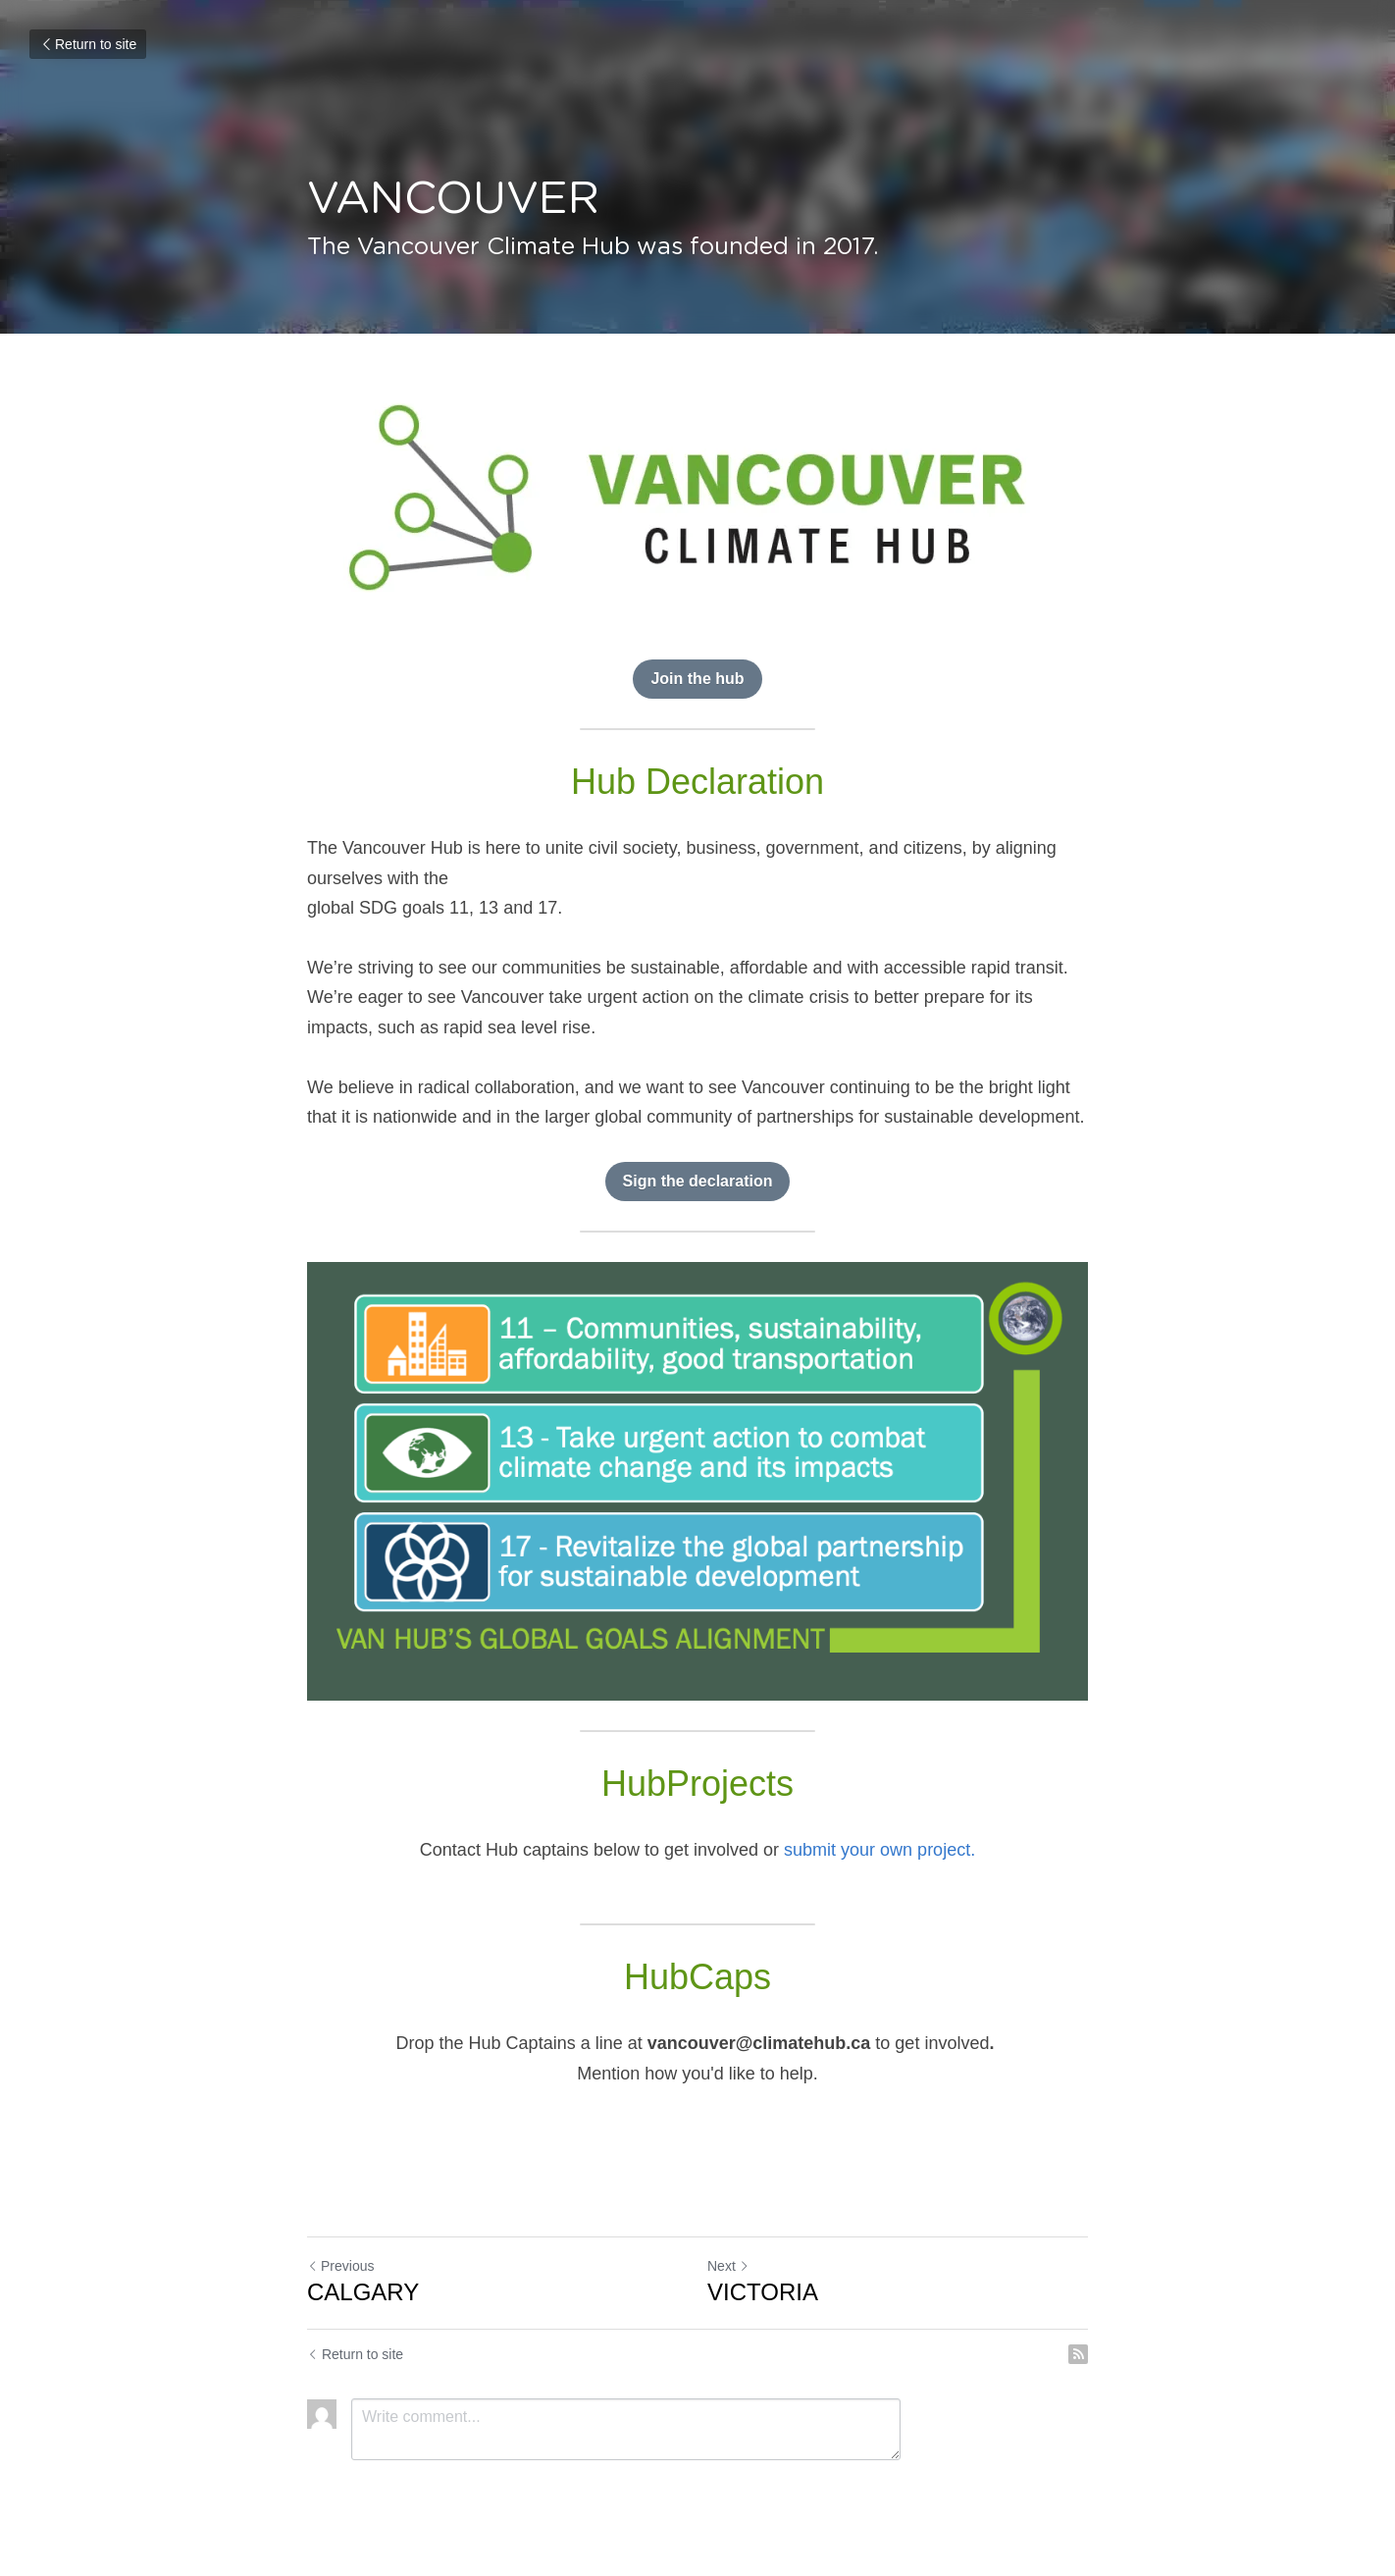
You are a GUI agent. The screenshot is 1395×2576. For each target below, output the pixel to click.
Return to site (87, 44)
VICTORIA (762, 2292)
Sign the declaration (698, 1181)
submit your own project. (879, 1850)
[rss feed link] (1078, 2354)
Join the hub (697, 678)
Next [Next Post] (728, 2266)
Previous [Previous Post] (340, 2266)
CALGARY (363, 2292)
